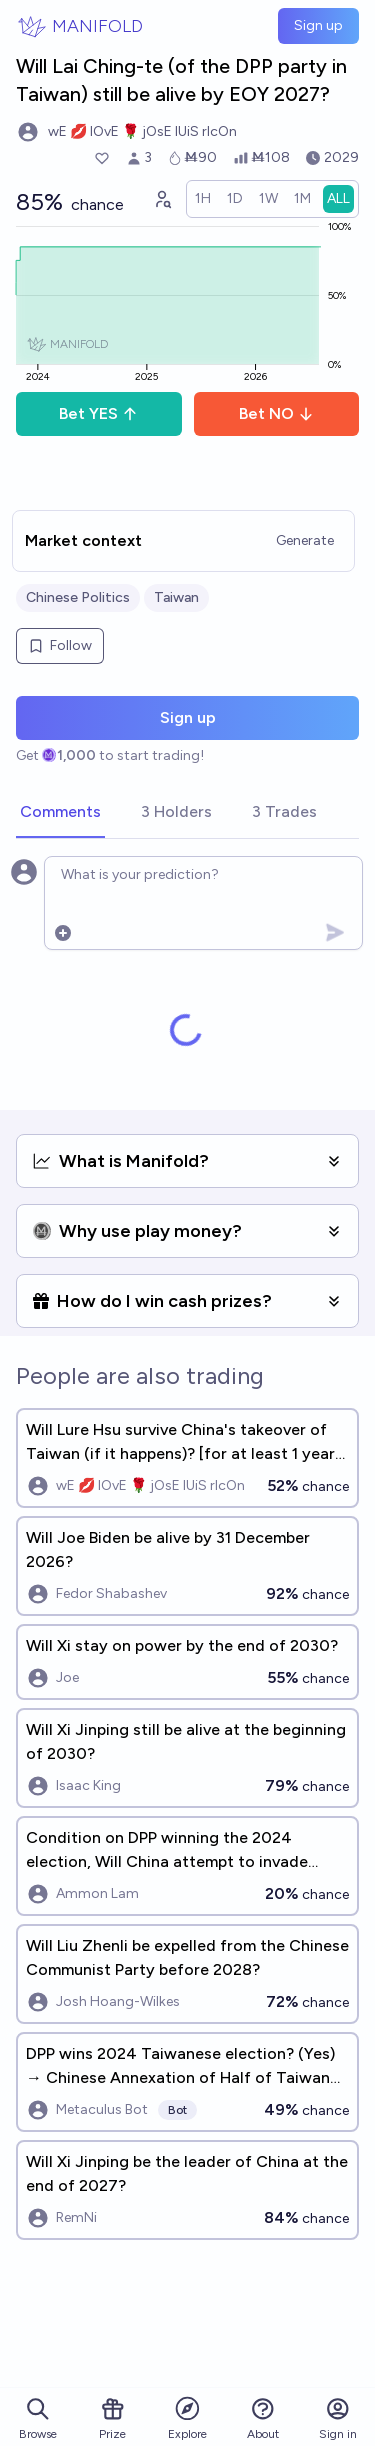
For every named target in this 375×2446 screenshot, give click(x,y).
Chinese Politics (78, 597)
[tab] (60, 813)
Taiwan (176, 597)
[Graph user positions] (162, 199)
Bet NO (276, 413)
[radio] (203, 199)
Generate (305, 540)
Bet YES (98, 413)
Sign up (318, 25)
